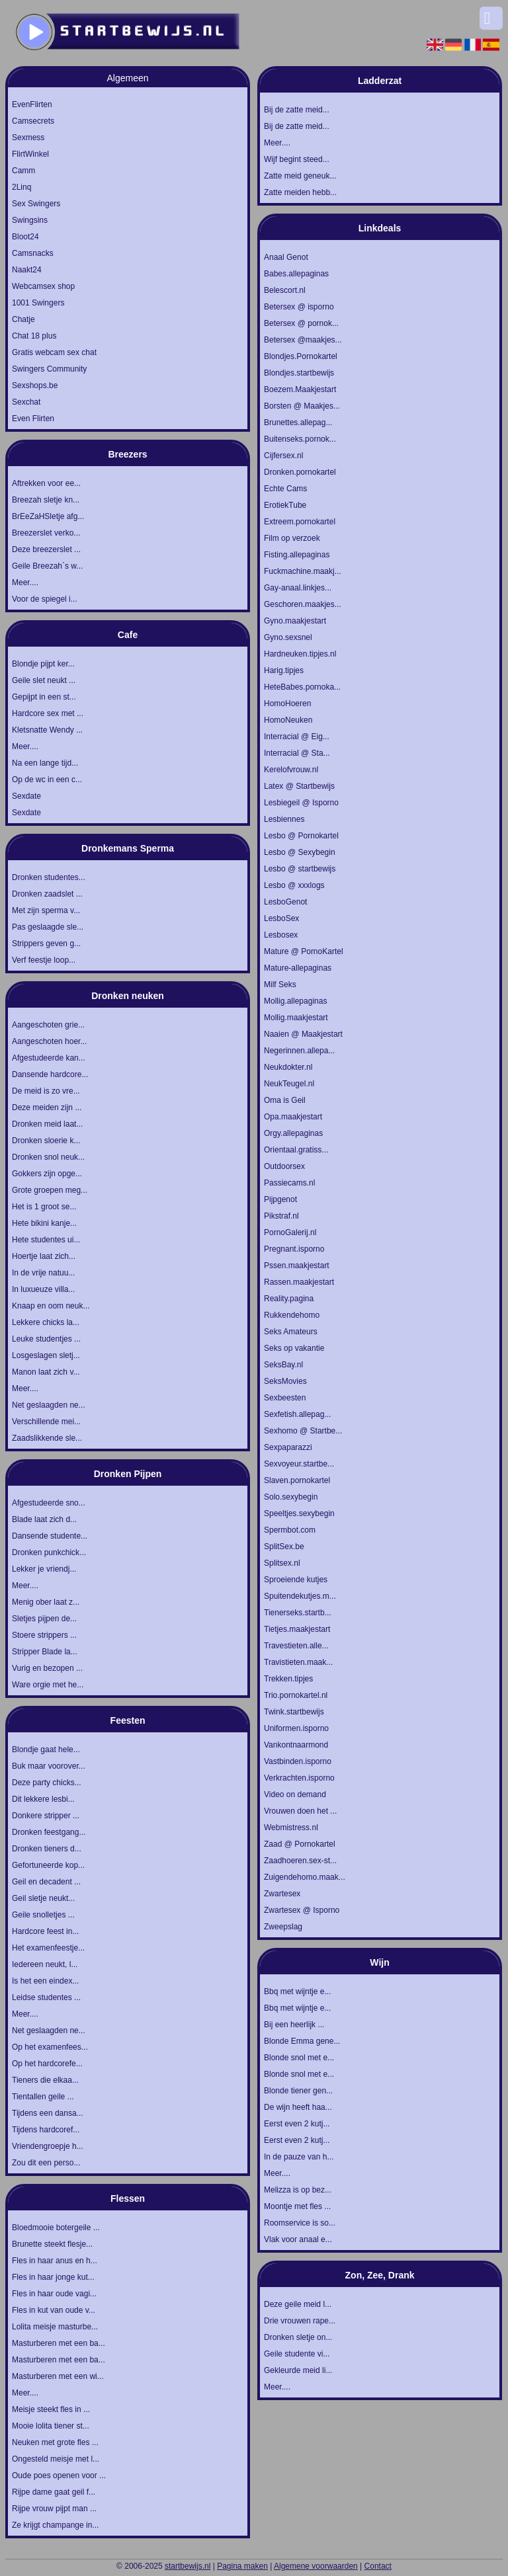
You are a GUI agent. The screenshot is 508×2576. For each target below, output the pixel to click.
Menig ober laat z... (45, 1602)
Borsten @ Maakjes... (302, 406)
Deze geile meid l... (297, 2304)
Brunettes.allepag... (298, 422)
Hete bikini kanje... (44, 1223)
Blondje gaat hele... (46, 1749)
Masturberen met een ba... (58, 2343)
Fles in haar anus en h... (54, 2260)
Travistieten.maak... (298, 1662)
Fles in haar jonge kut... (53, 2277)
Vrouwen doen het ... (300, 1811)
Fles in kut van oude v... (53, 2310)
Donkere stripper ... (45, 1815)
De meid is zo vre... (46, 1091)
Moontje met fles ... (297, 2206)
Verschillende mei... (46, 1421)
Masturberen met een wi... (58, 2376)
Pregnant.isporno (294, 1249)
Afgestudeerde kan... (48, 1058)
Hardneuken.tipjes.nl (300, 654)
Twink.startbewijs (294, 1711)
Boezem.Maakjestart (300, 389)
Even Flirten (33, 418)
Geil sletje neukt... (43, 1898)
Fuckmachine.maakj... (302, 571)
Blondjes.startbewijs (299, 373)
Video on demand (295, 1794)
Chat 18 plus (34, 336)
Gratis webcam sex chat (54, 352)
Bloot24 (25, 236)
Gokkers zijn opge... (47, 1173)
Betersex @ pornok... (301, 323)
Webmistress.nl (291, 1827)
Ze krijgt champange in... (55, 2525)
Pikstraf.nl (281, 1216)
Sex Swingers (36, 203)
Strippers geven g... (46, 943)
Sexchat (26, 402)
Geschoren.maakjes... (302, 604)
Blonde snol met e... (299, 2057)
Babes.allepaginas (296, 273)
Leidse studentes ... (46, 1997)
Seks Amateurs (291, 1331)
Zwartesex (282, 1893)
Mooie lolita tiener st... (50, 2426)
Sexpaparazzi (288, 1447)
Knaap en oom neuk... (50, 1305)
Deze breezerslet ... (46, 549)
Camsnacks (33, 253)
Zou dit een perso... (46, 2162)
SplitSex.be (284, 1546)
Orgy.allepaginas (293, 1133)
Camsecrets (33, 121)
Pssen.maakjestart (296, 1265)
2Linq (21, 187)
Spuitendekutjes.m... (300, 1596)
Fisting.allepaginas (296, 554)
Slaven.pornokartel (297, 1480)
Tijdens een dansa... (47, 2113)
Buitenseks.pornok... (300, 439)
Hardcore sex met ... (47, 713)
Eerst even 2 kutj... (296, 2123)
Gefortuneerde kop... (48, 1865)
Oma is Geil (285, 1100)
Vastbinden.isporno (297, 1761)
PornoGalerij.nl (290, 1232)
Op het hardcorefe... (47, 2063)
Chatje (23, 319)
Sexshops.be (35, 385)
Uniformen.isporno (296, 1728)
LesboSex (281, 918)
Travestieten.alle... (296, 1645)
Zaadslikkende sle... (47, 1438)
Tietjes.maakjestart (297, 1629)
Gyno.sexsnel (288, 637)
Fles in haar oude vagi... (54, 2293)
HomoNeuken (288, 720)
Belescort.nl (285, 290)
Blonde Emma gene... (302, 2041)
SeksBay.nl (283, 1364)
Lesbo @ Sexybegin (299, 852)
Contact (378, 2566)
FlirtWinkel (30, 154)
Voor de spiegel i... (44, 599)
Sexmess (28, 137)
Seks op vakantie (294, 1348)
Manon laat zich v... (46, 1372)
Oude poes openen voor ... (59, 2475)
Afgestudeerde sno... (48, 1503)
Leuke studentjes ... (46, 1339)
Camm (23, 170)
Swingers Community (49, 369)
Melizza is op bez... (297, 2189)
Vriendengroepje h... (47, 2146)
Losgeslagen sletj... (46, 1355)
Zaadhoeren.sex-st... (300, 1860)
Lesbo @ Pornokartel (301, 835)
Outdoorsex (284, 1166)
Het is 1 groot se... (44, 1206)
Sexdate (26, 796)
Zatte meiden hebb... (300, 192)
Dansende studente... (49, 1536)
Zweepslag (283, 1926)
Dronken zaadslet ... (47, 894)
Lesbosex (281, 935)
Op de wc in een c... (47, 779)
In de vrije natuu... (43, 1272)
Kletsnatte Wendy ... (47, 730)
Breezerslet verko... (46, 533)
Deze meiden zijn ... (46, 1107)
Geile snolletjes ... (43, 1914)
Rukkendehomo (291, 1315)
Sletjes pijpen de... (44, 1618)
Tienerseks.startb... (297, 1612)
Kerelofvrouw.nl (291, 769)
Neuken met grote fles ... (55, 2442)
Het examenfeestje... (48, 1947)
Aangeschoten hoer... (49, 1041)
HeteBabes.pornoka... (302, 687)
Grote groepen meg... (49, 1190)
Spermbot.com (290, 1530)
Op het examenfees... (50, 2047)
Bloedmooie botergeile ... (56, 2227)
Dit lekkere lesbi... (43, 1799)
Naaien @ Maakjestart (303, 1034)
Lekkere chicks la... (45, 1322)
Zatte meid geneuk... (300, 176)
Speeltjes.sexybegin (299, 1513)
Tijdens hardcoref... (45, 2129)
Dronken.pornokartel (300, 472)
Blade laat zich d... (44, 1519)
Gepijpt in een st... (44, 697)
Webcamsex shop (43, 286)
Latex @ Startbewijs (299, 786)
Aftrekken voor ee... (46, 483)
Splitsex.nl (282, 1563)
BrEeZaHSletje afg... (48, 516)
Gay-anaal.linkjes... (297, 587)
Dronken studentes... (48, 877)
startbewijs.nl (187, 2566)
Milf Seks (280, 984)
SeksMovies (285, 1381)
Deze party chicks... (46, 1782)
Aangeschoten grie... (48, 1024)
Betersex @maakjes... (303, 339)
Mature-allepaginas (297, 968)
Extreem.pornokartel (299, 521)
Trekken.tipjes (288, 1678)
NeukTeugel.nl (289, 1083)
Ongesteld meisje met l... (55, 2459)
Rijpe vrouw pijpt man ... (54, 2508)
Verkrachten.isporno (299, 1778)
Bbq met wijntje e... (297, 1991)
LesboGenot (285, 901)
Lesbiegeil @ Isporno (301, 802)
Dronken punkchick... (49, 1552)
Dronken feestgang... (48, 1832)
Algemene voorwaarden (316, 2566)
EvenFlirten (32, 104)
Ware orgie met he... (47, 1684)
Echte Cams (285, 488)
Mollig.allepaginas (295, 1001)
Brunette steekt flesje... (52, 2244)
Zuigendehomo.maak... (304, 1877)
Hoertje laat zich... (43, 1256)
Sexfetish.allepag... (297, 1414)
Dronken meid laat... (47, 1124)
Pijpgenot (280, 1199)
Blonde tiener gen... (298, 2090)
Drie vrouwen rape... (299, 2320)
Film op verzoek (292, 538)
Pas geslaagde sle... (47, 927)
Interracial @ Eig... (296, 736)
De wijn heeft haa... (298, 2107)
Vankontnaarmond (296, 1745)
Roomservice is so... (299, 2223)
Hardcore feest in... (45, 1931)
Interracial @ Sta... (297, 753)
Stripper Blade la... (44, 1651)
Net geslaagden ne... (48, 1405)
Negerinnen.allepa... (299, 1050)
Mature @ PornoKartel (303, 951)
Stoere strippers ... (44, 1635)
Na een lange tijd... (45, 763)
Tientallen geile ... (43, 2096)
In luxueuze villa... (43, 1289)
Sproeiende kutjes (295, 1579)
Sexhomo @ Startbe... (303, 1430)
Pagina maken (242, 2566)
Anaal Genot (286, 257)
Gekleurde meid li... (298, 2370)
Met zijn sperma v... (46, 910)
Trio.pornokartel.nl (295, 1695)
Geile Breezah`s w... (47, 566)
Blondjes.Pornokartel (300, 356)
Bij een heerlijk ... (294, 2024)
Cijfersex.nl (283, 455)
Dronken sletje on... (298, 2337)
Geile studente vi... (296, 2353)
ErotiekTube (285, 505)
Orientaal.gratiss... (296, 1149)
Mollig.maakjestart (296, 1017)
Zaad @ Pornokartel (299, 1844)
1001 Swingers (38, 302)
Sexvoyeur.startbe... (299, 1464)
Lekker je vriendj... (44, 1569)
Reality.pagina (289, 1298)
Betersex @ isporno (299, 306)
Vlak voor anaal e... (298, 2239)
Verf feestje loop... (43, 960)
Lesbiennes (284, 819)
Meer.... (25, 582)
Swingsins (30, 220)
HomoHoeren (287, 703)
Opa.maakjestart (293, 1116)
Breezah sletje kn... (45, 499)
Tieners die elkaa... (45, 2080)
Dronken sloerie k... (46, 1140)
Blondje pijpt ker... (43, 663)
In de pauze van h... (298, 2156)
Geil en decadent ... (46, 1881)
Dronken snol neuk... (48, 1157)
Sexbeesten (285, 1397)
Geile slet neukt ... (43, 680)
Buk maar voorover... (48, 1766)
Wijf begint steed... (296, 159)
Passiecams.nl (289, 1182)
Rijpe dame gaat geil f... (53, 2492)
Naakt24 (27, 269)
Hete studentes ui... (46, 1239)
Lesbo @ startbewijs (299, 868)
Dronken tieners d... (46, 1848)
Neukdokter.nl (288, 1067)
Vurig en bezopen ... (47, 1668)
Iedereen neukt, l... (44, 1964)
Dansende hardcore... (50, 1074)
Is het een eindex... (45, 1981)
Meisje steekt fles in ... (51, 2409)
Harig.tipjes (284, 670)
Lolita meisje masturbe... (55, 2326)
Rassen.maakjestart (299, 1282)
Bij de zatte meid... (296, 109)
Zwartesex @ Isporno (301, 1910)
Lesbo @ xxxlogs (294, 885)
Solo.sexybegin (291, 1497)
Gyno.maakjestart (295, 620)
